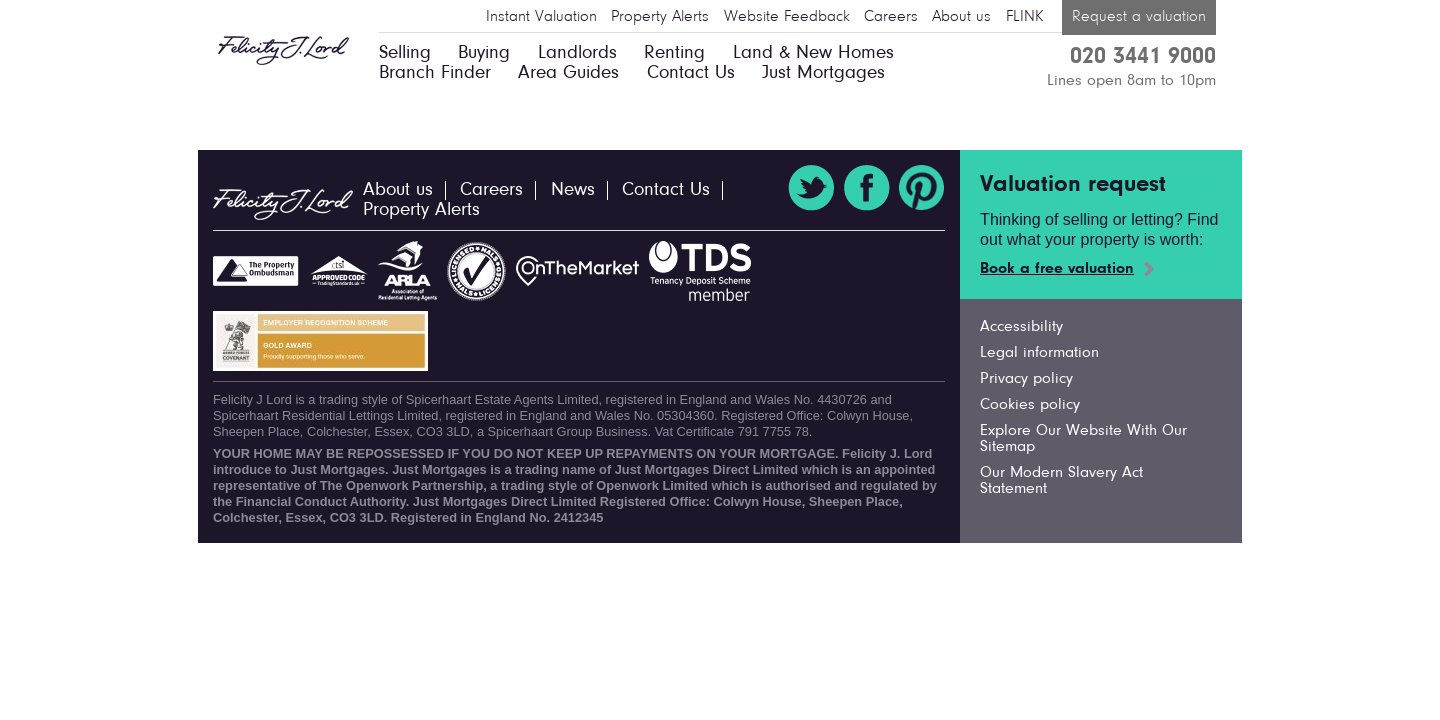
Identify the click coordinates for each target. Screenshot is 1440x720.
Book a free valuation (1057, 269)
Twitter (811, 188)
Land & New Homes (813, 53)
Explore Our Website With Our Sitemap (1083, 439)
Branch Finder (435, 73)
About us (961, 17)
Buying (484, 53)
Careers (891, 17)
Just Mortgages (823, 73)
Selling (405, 53)
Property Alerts (660, 17)
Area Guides (568, 73)
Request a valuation (1139, 17)
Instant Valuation (541, 17)
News (573, 190)
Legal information (1039, 353)
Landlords (577, 53)
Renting (674, 53)
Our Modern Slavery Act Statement (1061, 481)
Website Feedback (787, 17)
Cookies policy (1030, 405)
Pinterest (922, 188)
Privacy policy (1026, 379)
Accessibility (1021, 327)
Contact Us (691, 73)
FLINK (1024, 17)
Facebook (867, 188)
